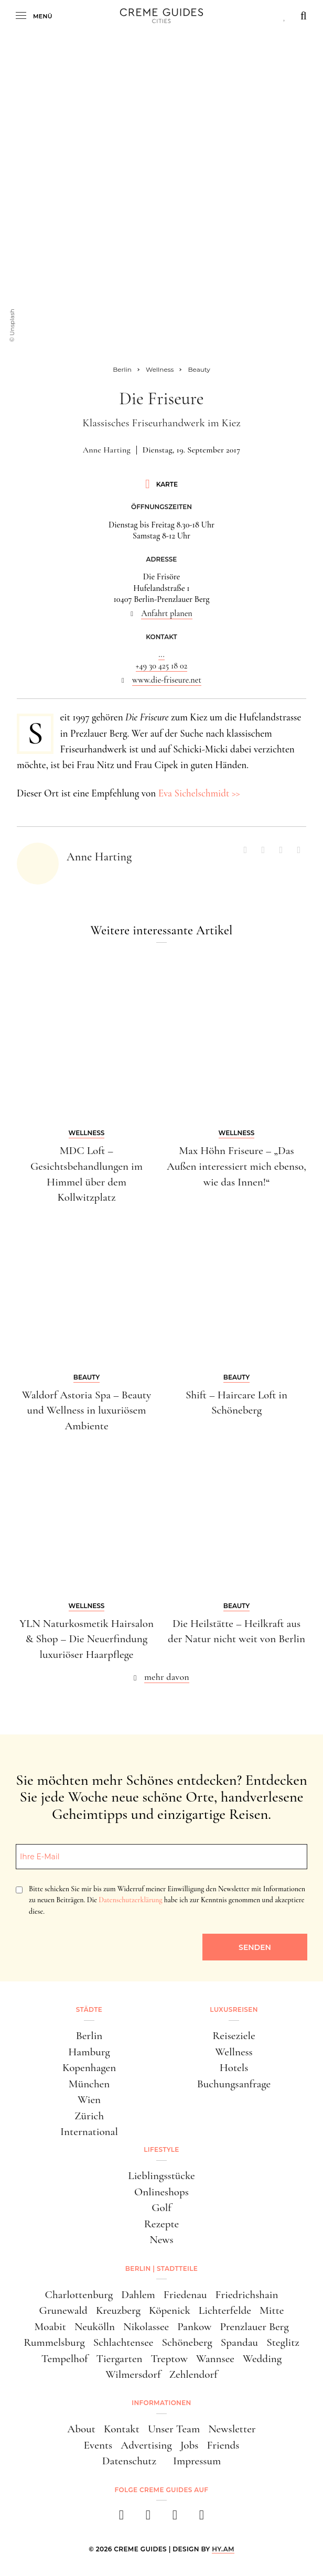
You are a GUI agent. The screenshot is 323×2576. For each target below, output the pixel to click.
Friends (223, 2445)
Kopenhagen (89, 2067)
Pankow (194, 2326)
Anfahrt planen (166, 613)
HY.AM (223, 2549)
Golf (161, 2207)
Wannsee (215, 2358)
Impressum (197, 2460)
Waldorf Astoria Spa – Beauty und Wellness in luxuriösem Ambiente (86, 1410)
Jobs (189, 2445)
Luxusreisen (234, 2009)
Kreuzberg (118, 2310)
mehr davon (166, 1677)
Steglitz (282, 2342)
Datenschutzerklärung (130, 1899)
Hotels (234, 2067)
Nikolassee (146, 2326)
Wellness (234, 2051)
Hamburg (89, 2051)
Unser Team (174, 2428)
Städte (89, 2009)
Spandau (239, 2342)
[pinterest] (175, 2518)
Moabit (50, 2326)
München (89, 2083)
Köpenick (169, 2310)
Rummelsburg (54, 2342)
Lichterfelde (225, 2310)
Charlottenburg (79, 2294)
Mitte (272, 2310)
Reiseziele (233, 2035)
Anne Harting (107, 450)
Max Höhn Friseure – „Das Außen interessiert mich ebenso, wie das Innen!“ (236, 1166)
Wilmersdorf (132, 2374)
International (89, 2131)
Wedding (262, 2358)
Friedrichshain (247, 2294)
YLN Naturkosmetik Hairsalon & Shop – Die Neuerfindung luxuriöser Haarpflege (86, 1638)
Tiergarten (119, 2358)
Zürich (89, 2115)
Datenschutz (129, 2460)
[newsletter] (201, 2518)
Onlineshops (161, 2191)
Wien (89, 2099)
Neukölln (94, 2326)
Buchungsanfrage (234, 2083)
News (161, 2239)
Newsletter (231, 2428)
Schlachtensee (123, 2342)
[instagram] (148, 2518)
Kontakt (121, 2428)
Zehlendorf (193, 2374)
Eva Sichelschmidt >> (199, 793)
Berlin (89, 2035)
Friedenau (185, 2294)
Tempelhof (64, 2358)
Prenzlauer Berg (254, 2326)
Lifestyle (161, 2149)
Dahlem (138, 2294)
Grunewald (63, 2310)
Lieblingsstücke (161, 2175)
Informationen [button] (161, 2403)
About (81, 2428)
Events (98, 2445)
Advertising (146, 2445)
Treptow (169, 2358)
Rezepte (161, 2223)
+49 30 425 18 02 (161, 666)
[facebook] (121, 2518)
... (161, 654)
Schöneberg (187, 2342)
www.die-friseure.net (166, 680)
